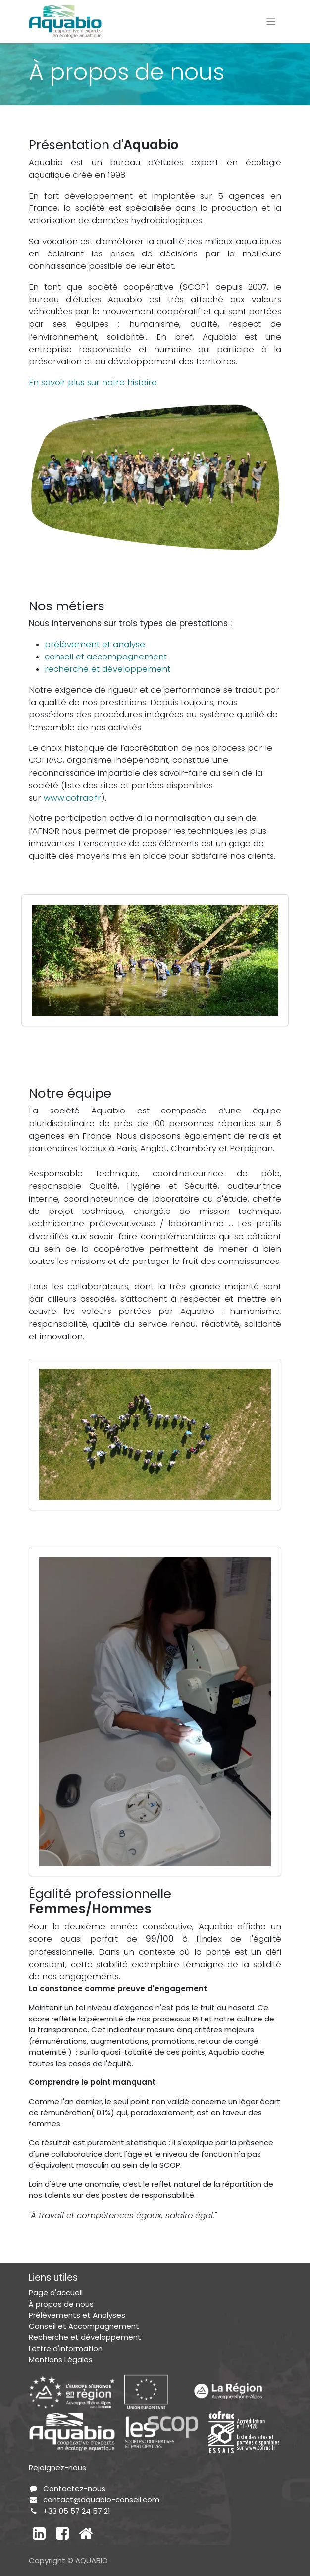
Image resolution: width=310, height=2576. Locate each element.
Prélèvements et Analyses (77, 2315)
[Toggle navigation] (271, 21)
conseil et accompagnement (106, 656)
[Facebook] (62, 2533)
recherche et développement (107, 669)
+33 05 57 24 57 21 (76, 2511)
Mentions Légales (61, 2359)
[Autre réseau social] (85, 2533)
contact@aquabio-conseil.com (101, 2499)
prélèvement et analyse (95, 644)
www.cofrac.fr (72, 798)
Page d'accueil (56, 2292)
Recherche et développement (85, 2337)
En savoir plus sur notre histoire (93, 382)
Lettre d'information (66, 2348)
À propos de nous (61, 2304)
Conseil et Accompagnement (84, 2326)
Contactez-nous (74, 2488)
